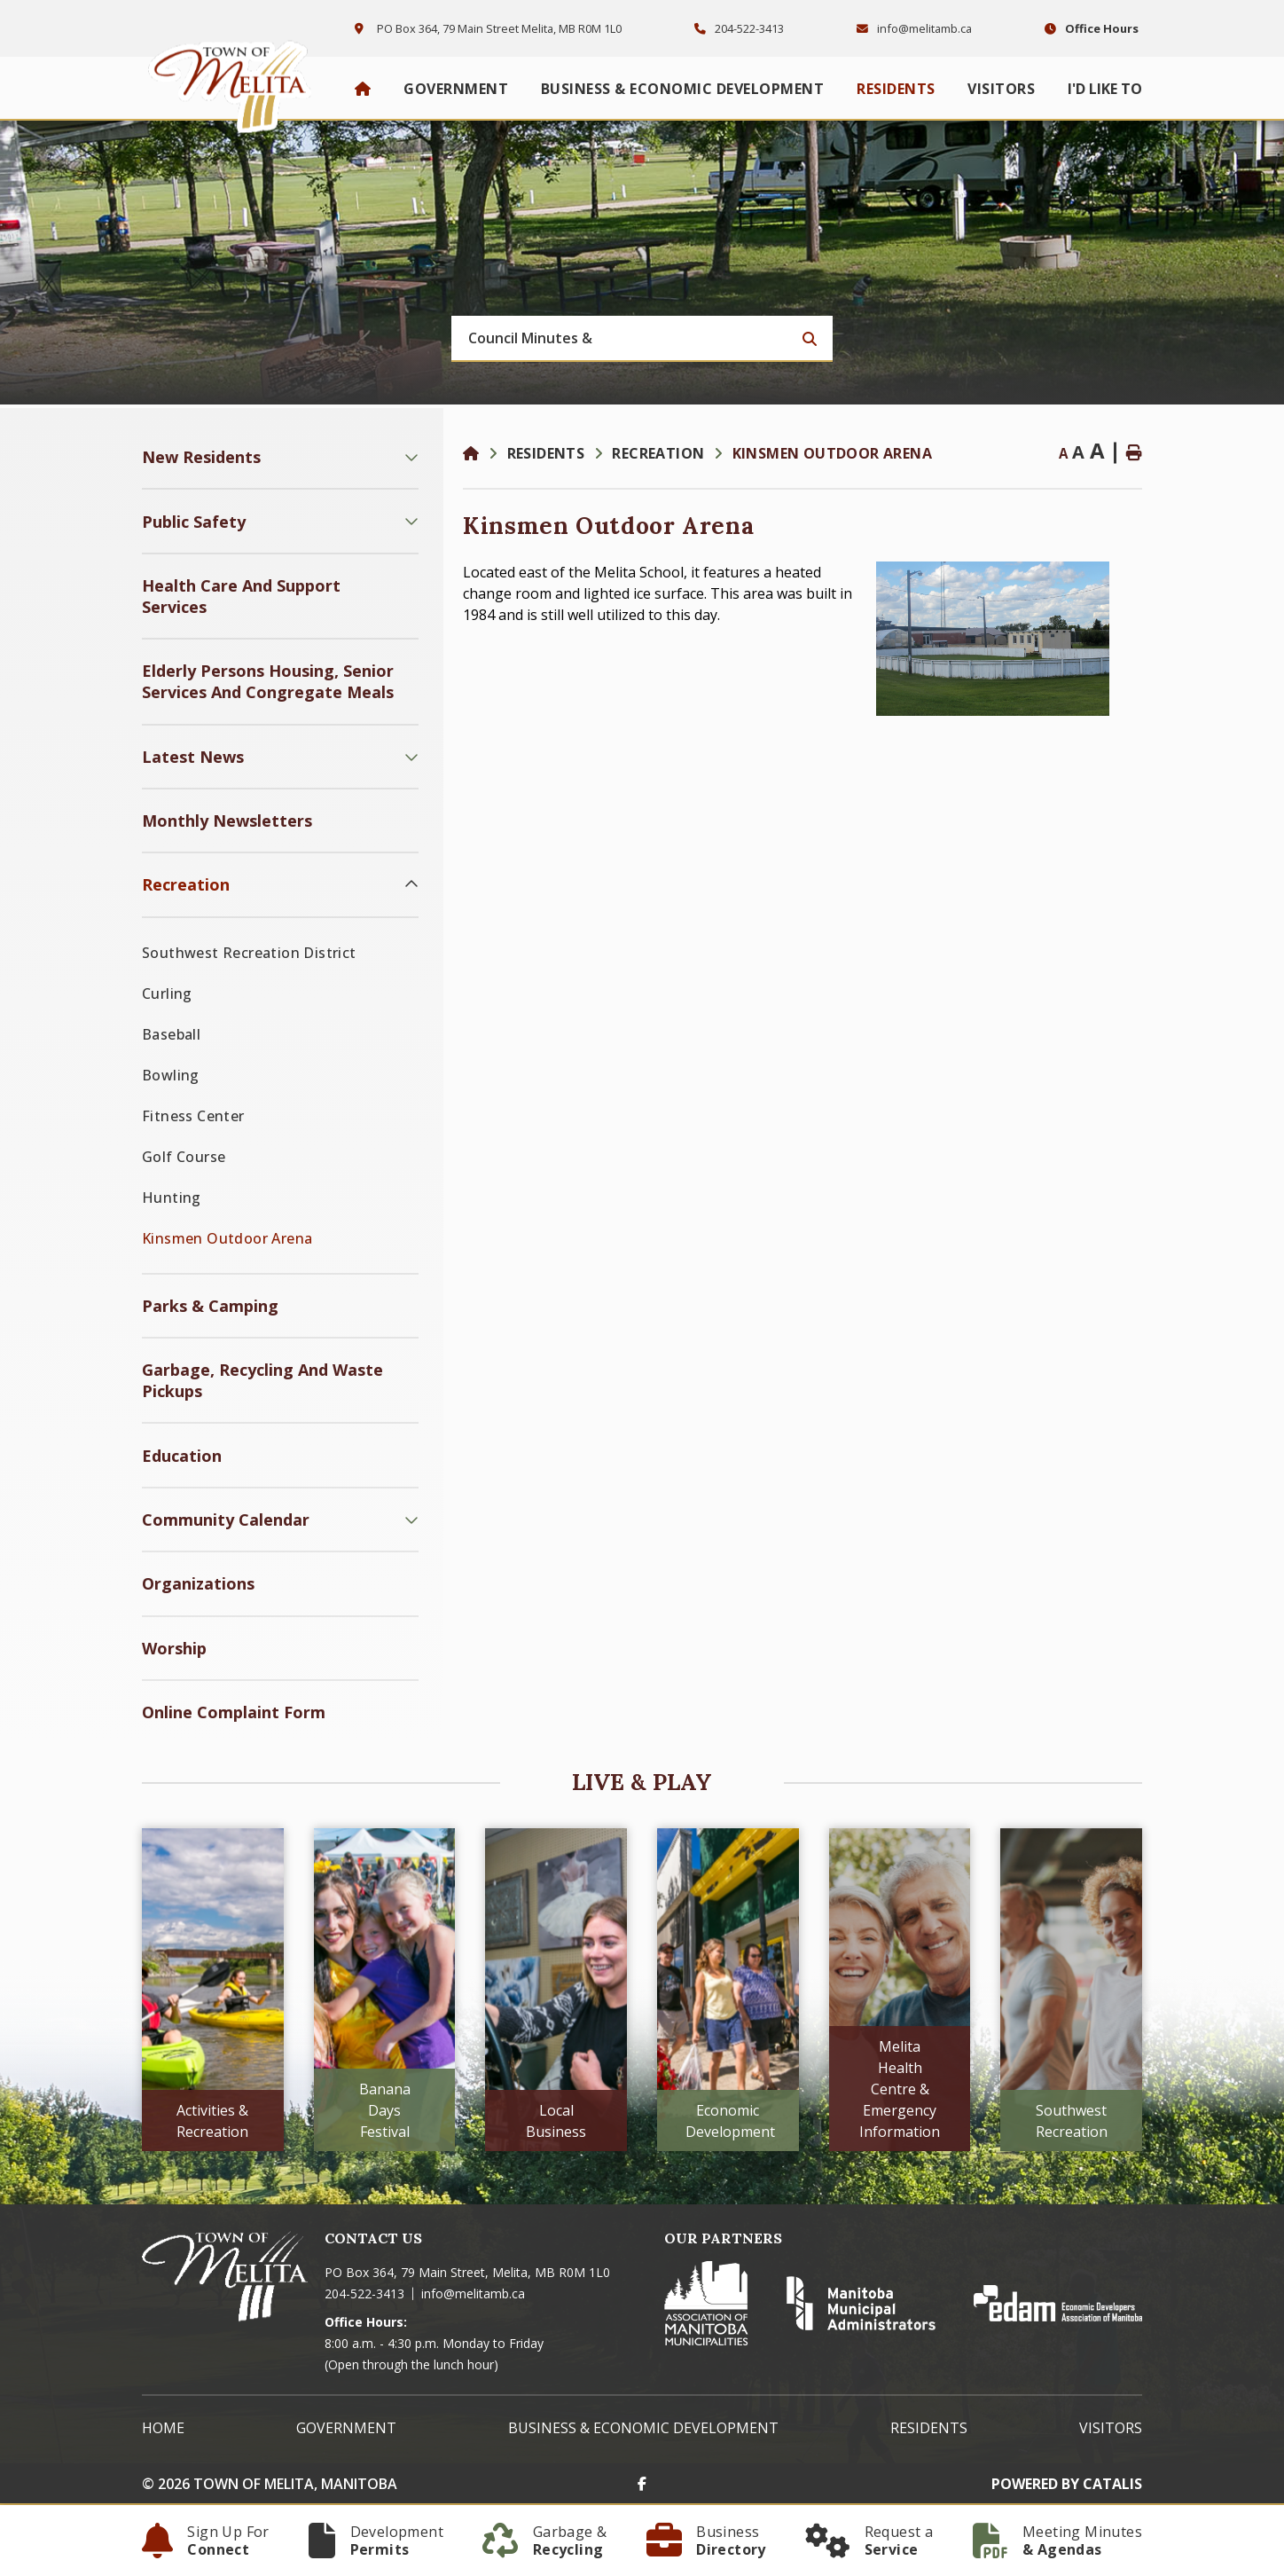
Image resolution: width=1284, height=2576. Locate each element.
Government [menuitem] (455, 88)
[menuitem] (363, 89)
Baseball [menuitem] (171, 1034)
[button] (411, 457)
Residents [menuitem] (896, 88)
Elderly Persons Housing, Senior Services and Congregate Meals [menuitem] (268, 681)
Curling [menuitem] (167, 993)
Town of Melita (235, 82)
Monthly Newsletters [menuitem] (227, 820)
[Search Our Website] (642, 339)
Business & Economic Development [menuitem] (683, 88)
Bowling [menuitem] (171, 1075)
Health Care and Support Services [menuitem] (241, 596)
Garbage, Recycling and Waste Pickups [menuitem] (262, 1380)
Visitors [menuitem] (1001, 88)
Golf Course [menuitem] (183, 1156)
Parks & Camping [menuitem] (210, 1305)
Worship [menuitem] (174, 1648)
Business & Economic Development (643, 2428)
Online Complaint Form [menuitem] (233, 1712)
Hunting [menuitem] (171, 1197)
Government (346, 2428)
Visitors (1110, 2428)
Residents (546, 453)
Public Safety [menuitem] (194, 521)
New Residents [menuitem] (201, 456)
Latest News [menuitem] (193, 756)
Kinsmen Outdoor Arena (832, 453)
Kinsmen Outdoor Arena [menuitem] (227, 1238)
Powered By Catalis (1066, 2484)
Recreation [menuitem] (186, 884)
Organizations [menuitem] (198, 1583)
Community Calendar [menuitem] (225, 1519)
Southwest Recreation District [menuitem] (249, 952)
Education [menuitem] (182, 1455)
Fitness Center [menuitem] (193, 1116)
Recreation (658, 453)
